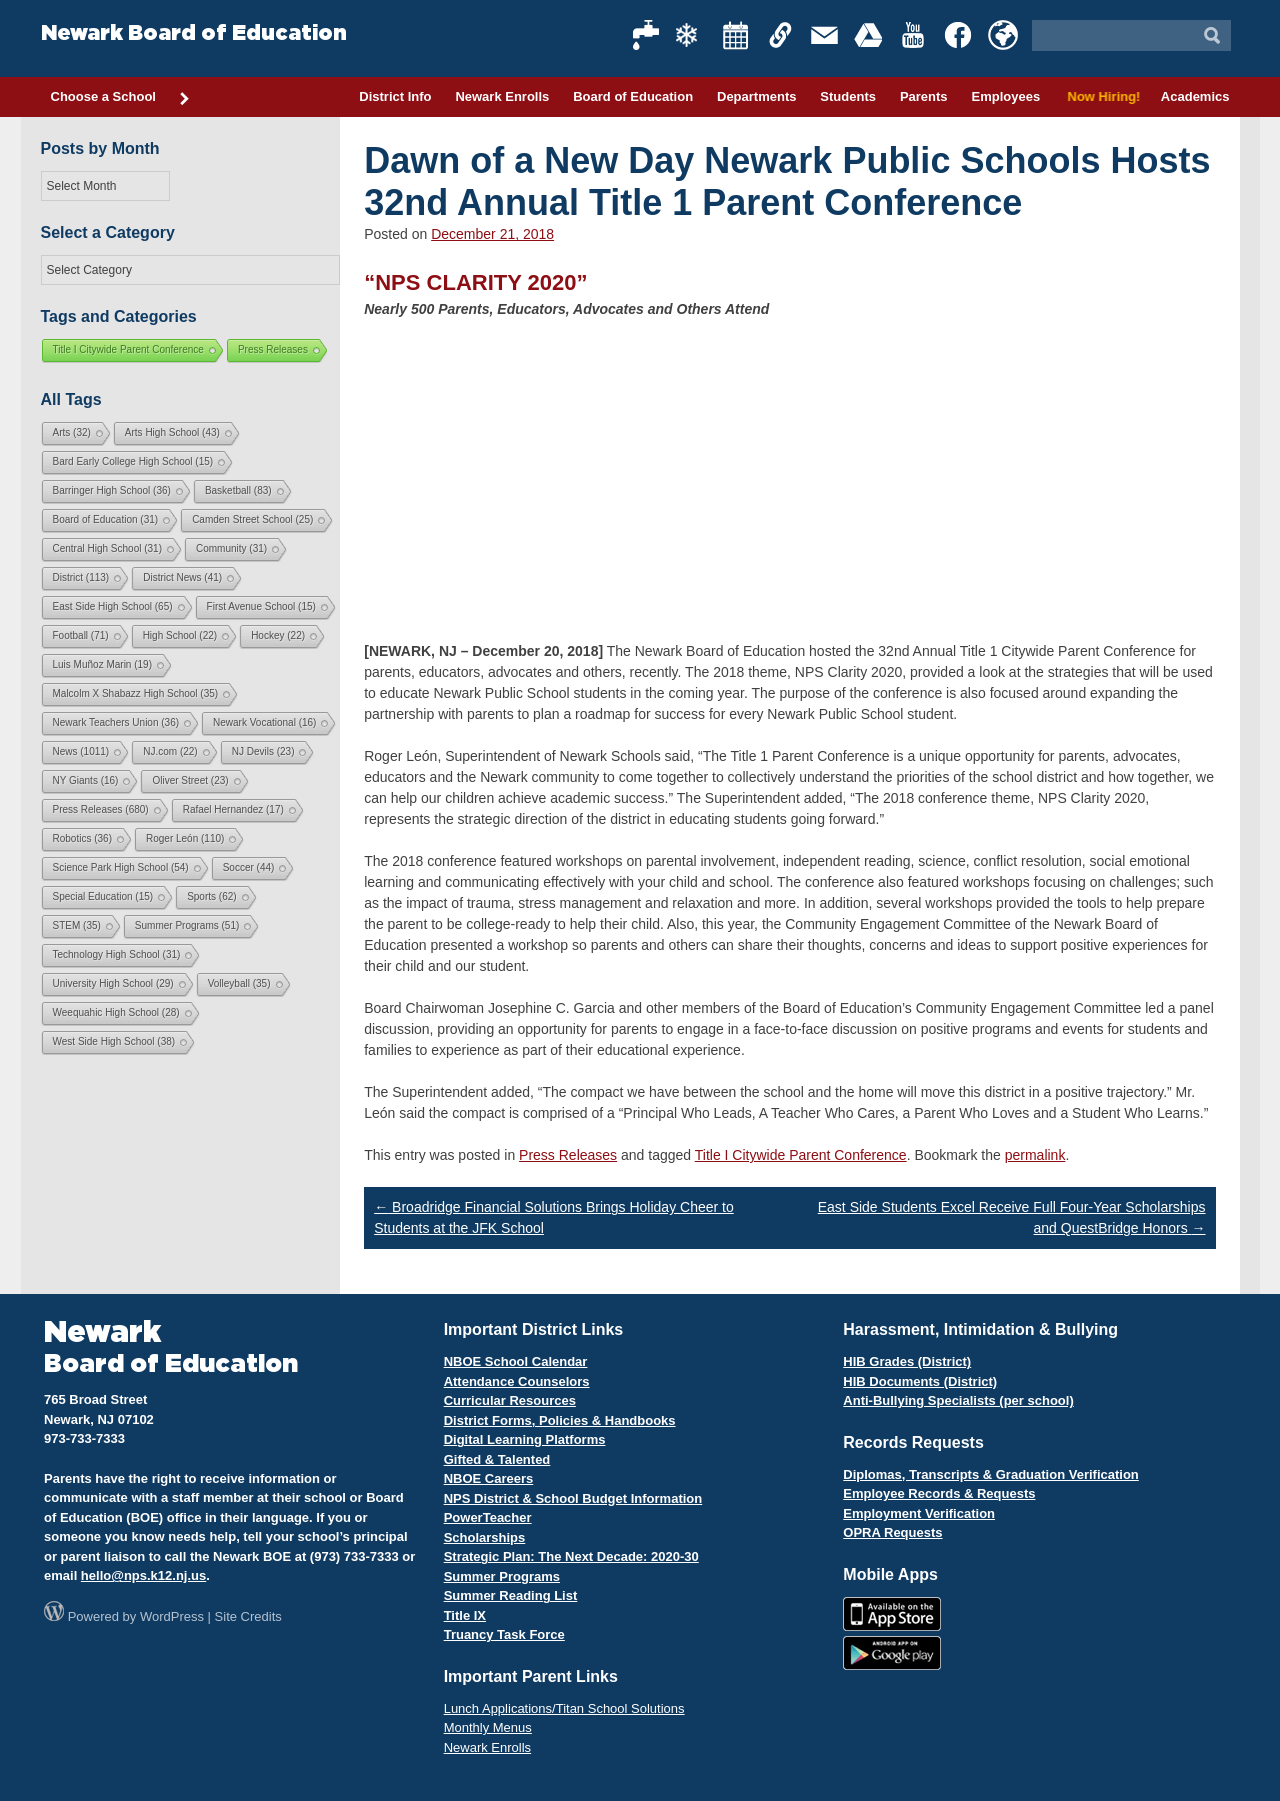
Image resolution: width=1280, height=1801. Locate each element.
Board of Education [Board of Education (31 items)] (106, 519)
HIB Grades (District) (907, 1361)
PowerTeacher (488, 1517)
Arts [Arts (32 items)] (72, 432)
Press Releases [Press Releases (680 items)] (101, 809)
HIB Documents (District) (920, 1381)
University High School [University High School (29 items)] (113, 983)
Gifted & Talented (497, 1459)
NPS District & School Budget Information (573, 1498)
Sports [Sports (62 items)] (211, 896)
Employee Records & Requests (939, 1493)
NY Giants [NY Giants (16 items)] (86, 780)
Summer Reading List (511, 1595)
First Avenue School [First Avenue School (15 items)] (261, 606)
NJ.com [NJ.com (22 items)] (170, 751)
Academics (1195, 96)
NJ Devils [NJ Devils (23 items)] (263, 751)
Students (848, 96)
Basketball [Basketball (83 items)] (238, 490)
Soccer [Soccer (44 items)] (249, 867)
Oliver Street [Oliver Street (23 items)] (190, 780)
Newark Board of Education (194, 33)
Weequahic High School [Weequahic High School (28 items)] (116, 1012)
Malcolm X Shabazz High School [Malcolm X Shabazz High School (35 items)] (136, 693)
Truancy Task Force (504, 1634)
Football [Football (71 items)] (81, 635)
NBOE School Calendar (516, 1361)
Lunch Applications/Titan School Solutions (564, 1708)
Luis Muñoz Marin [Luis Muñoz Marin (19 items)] (102, 664)
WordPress (172, 1616)
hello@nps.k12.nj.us (143, 1575)
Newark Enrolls (502, 96)
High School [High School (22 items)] (180, 635)
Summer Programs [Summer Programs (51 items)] (187, 925)
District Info (395, 96)
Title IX (465, 1615)
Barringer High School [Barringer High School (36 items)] (112, 490)
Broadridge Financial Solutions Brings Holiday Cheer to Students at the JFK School (554, 1217)
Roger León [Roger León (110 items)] (185, 838)
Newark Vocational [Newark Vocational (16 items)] (264, 722)
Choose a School (121, 98)
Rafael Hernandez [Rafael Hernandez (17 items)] (233, 809)
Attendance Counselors (517, 1381)
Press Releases (568, 1155)
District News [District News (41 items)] (182, 577)
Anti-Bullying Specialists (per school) (958, 1400)
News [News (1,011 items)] (81, 751)
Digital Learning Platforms (525, 1439)
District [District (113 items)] (81, 577)
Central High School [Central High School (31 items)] (108, 548)
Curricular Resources (510, 1400)
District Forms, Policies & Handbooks (560, 1420)
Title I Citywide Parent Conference (801, 1155)
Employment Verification (919, 1513)
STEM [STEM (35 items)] (77, 925)
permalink (1035, 1155)
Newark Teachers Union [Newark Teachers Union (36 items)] (116, 722)
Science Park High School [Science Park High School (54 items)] (121, 867)
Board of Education (633, 96)
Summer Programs (502, 1576)
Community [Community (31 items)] (231, 548)
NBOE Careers (489, 1478)
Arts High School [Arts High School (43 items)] (172, 432)
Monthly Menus (488, 1727)
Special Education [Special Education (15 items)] (103, 896)
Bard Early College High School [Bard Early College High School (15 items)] (133, 461)
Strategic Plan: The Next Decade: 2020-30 (571, 1556)
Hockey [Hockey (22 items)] (278, 635)
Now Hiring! (1100, 96)
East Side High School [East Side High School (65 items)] (113, 606)
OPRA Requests (892, 1532)
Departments (756, 96)
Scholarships (485, 1537)
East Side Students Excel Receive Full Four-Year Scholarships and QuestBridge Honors (1012, 1217)
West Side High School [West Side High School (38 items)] (114, 1041)
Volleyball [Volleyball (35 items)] (239, 983)
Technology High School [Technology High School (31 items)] (117, 954)
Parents (924, 96)
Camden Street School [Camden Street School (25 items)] (252, 519)
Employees (1005, 96)
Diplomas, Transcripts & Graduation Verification (990, 1474)
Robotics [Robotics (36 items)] (82, 838)
